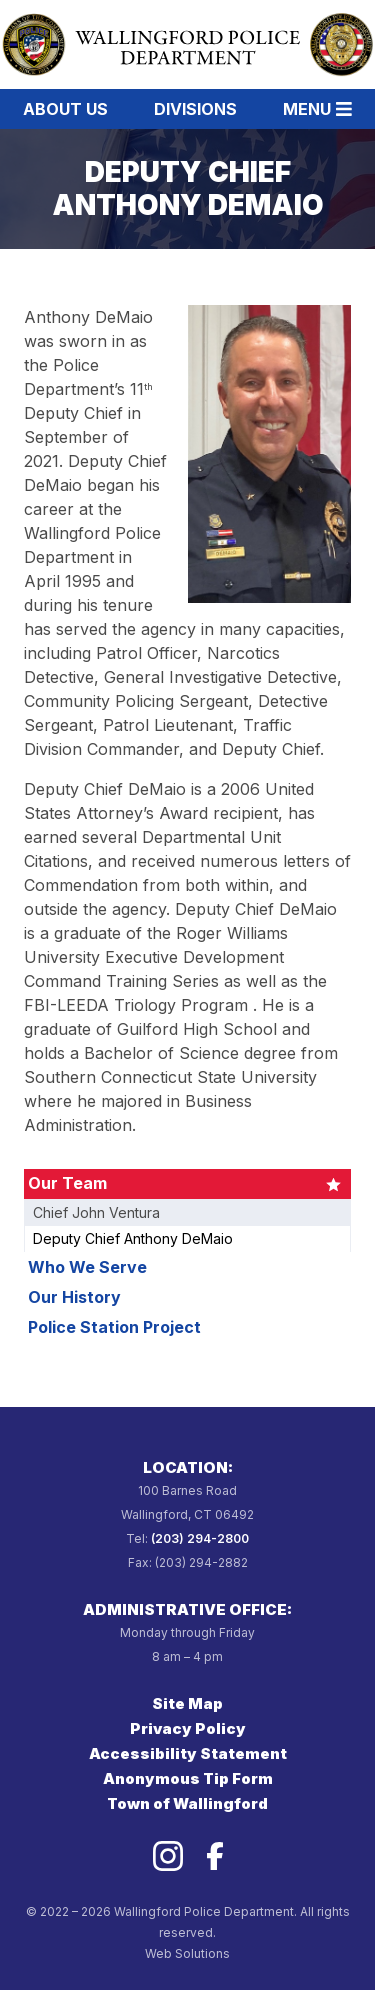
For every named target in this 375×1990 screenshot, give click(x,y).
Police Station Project (114, 1327)
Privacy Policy (188, 1728)
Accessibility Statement (188, 1753)
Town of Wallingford (187, 1803)
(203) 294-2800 (200, 1538)
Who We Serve (87, 1267)
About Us (65, 109)
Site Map (187, 1703)
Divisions (195, 109)
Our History (74, 1297)
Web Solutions (187, 1953)
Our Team (67, 1183)
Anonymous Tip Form (188, 1778)
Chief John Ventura (96, 1212)
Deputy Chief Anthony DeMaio (133, 1238)
